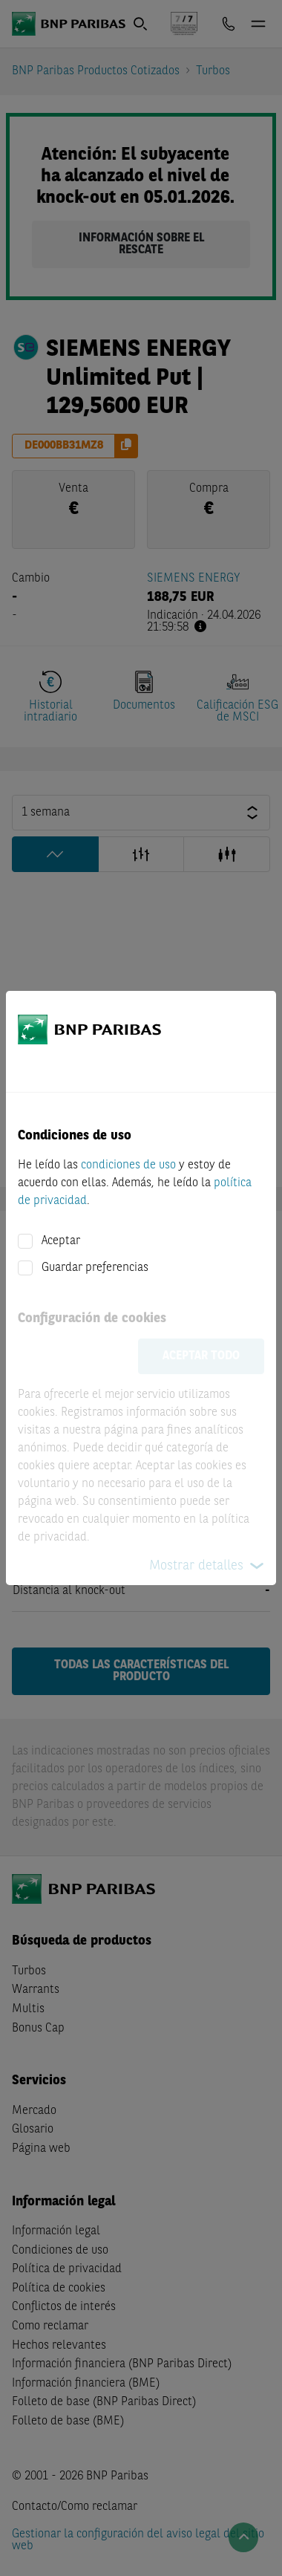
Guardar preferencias (95, 1268)
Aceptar (61, 1241)
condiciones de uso (128, 1165)
